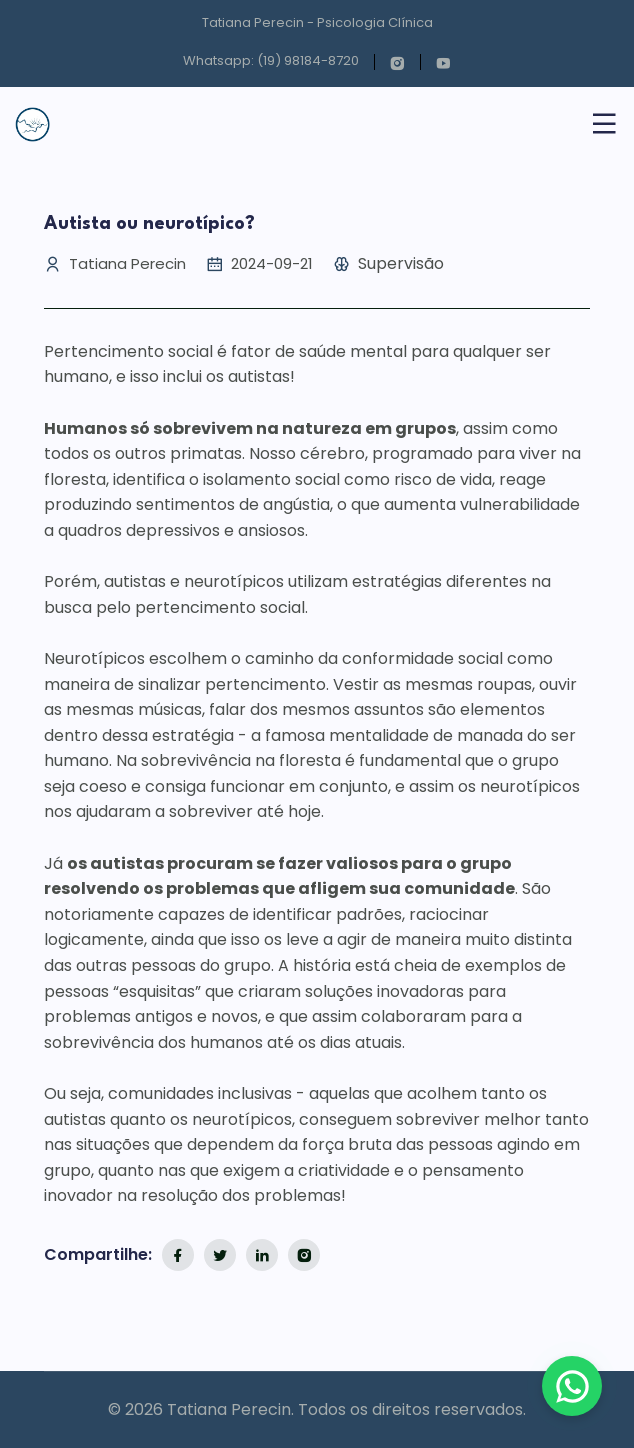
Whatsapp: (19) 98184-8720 (271, 60)
